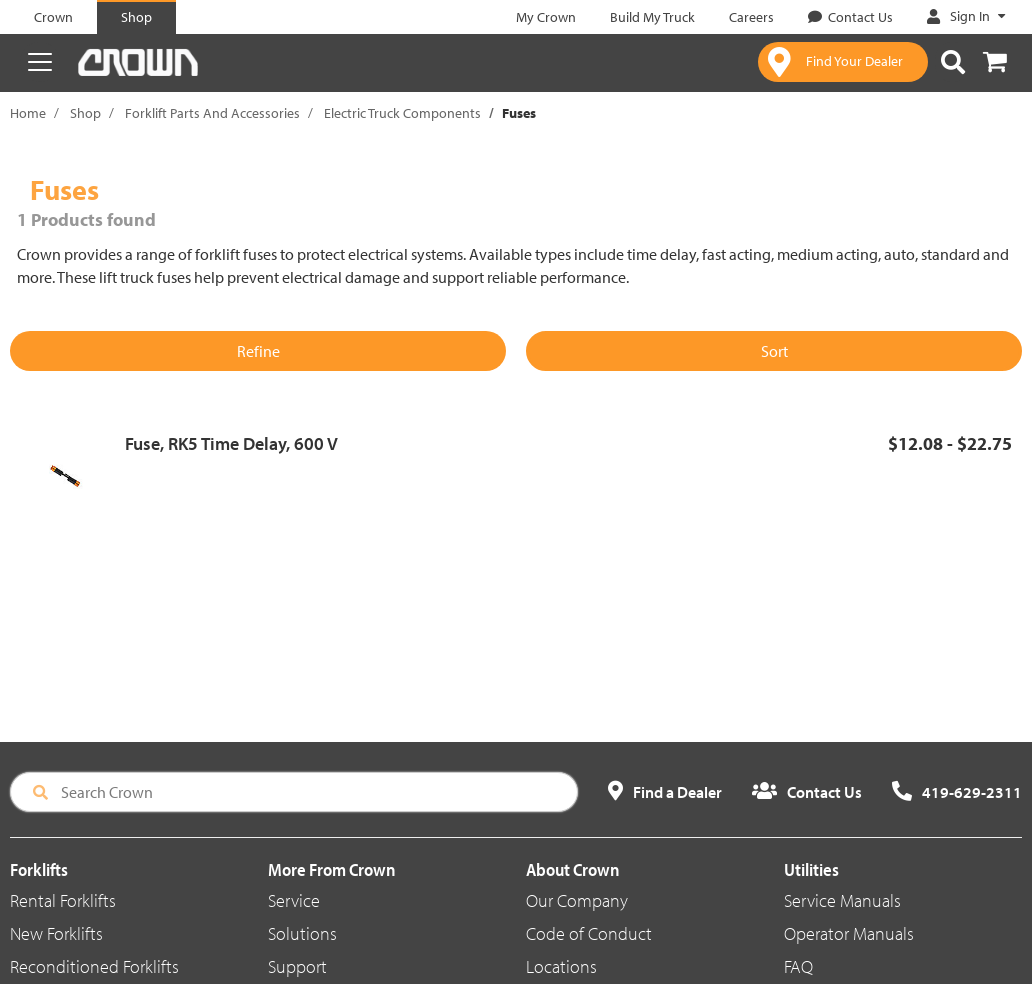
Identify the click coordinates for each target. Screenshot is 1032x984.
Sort (774, 351)
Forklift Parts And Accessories (212, 113)
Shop (85, 113)
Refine (258, 351)
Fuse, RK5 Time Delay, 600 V (231, 443)
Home (28, 113)
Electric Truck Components (402, 113)
